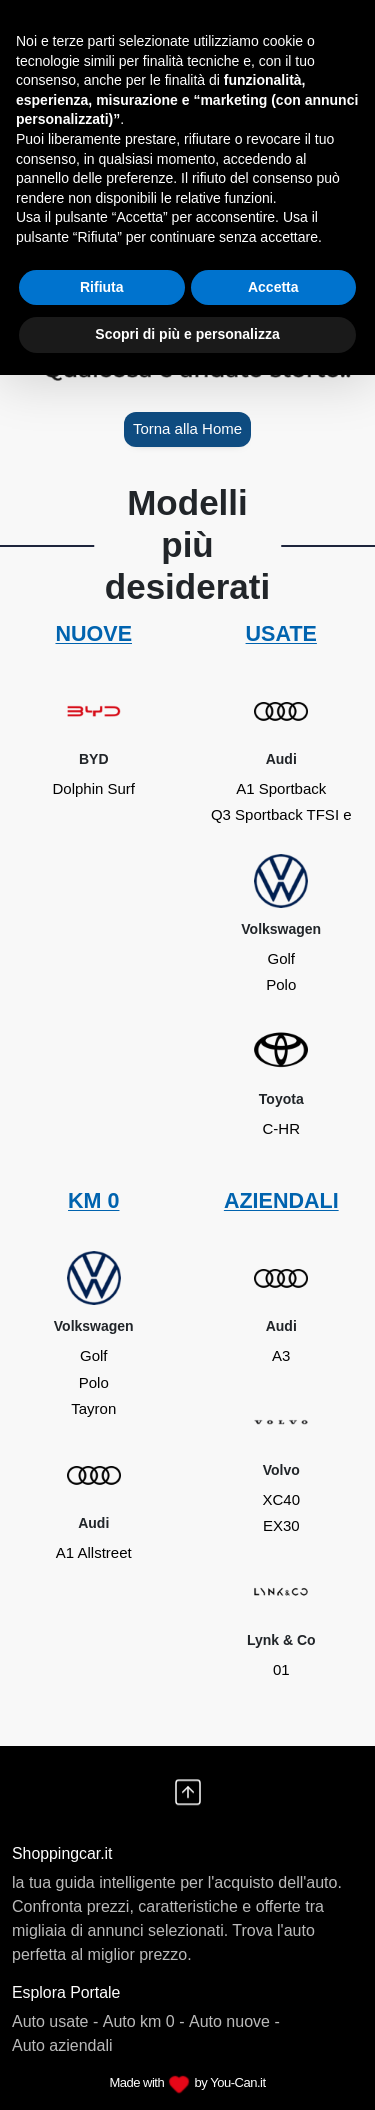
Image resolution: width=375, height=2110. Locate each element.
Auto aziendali (62, 2045)
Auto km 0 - (144, 2021)
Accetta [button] (273, 287)
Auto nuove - (234, 2021)
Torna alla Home (187, 428)
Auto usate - (55, 2021)
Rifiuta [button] (102, 287)
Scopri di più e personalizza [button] (187, 334)
